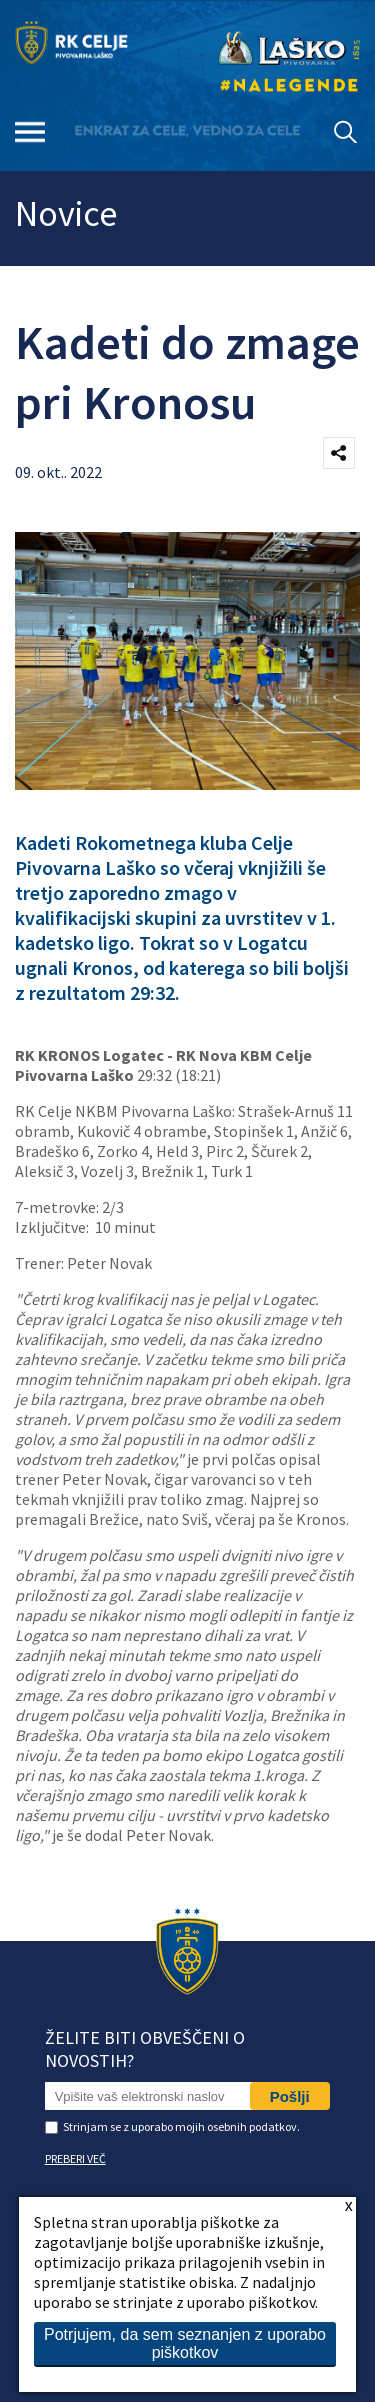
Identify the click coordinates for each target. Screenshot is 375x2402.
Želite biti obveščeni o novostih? (145, 2049)
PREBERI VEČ (75, 2158)
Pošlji (290, 2096)
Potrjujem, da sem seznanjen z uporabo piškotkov (185, 2343)
